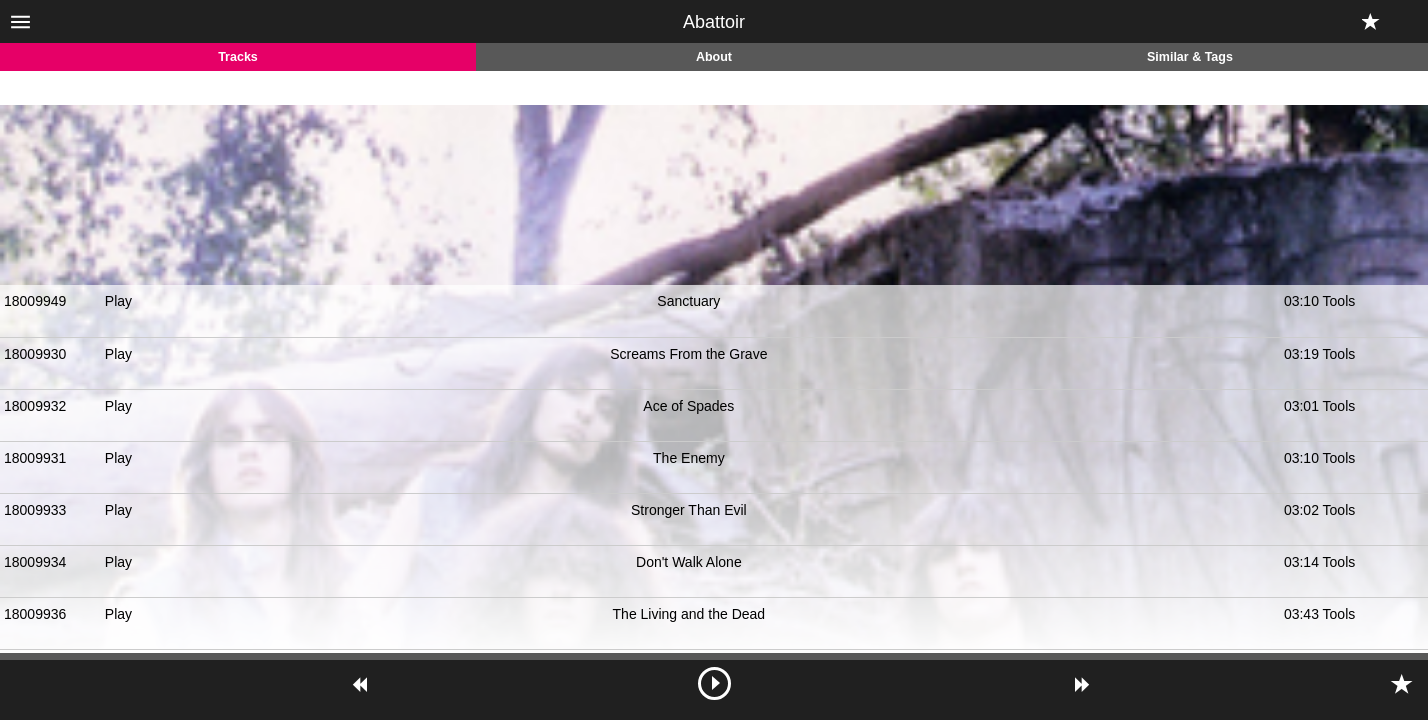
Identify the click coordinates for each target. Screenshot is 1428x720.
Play (118, 301)
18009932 (35, 406)
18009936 (35, 614)
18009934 (35, 562)
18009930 (35, 354)
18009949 (35, 301)
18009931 (35, 458)
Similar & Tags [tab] (1190, 57)
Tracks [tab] (238, 57)
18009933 (35, 510)
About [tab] (714, 57)
